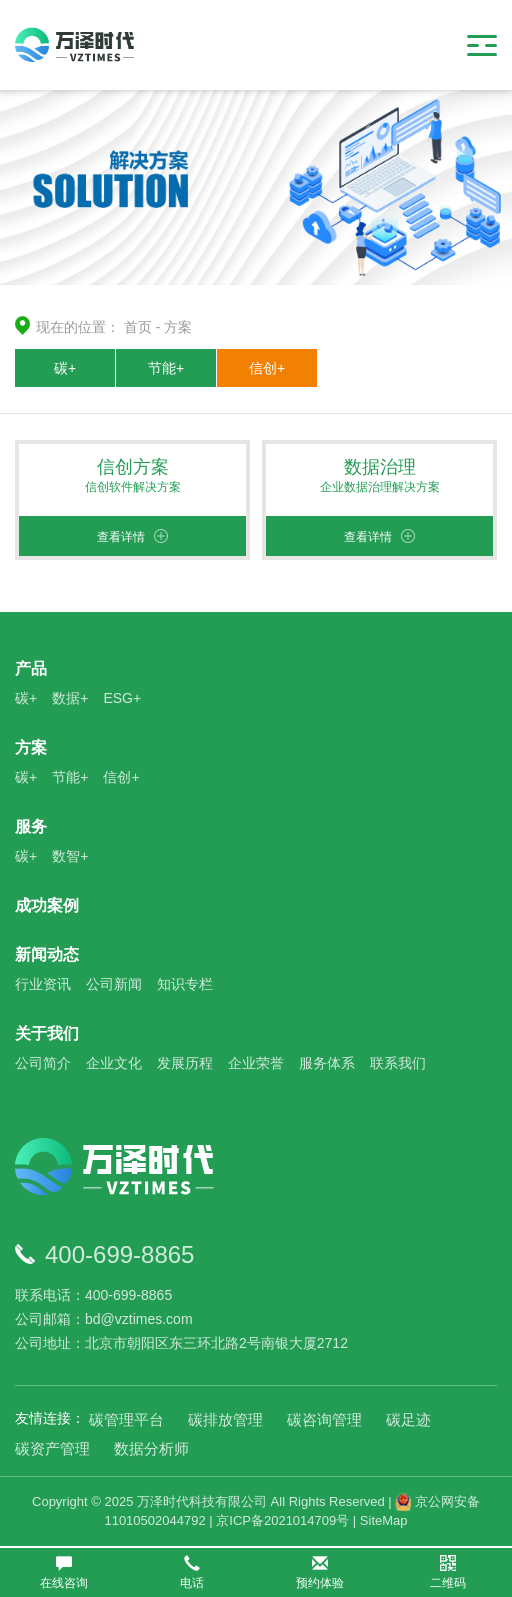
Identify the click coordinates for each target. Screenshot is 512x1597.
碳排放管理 (225, 1419)
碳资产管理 (52, 1448)
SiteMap (384, 1520)
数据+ (70, 698)
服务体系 (327, 1063)
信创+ (267, 368)
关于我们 (47, 1033)
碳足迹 (408, 1419)
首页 (138, 327)
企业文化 (114, 1063)
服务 (31, 826)
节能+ (166, 368)
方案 (178, 327)
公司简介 (43, 1063)
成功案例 (47, 905)
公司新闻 (114, 984)
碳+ (65, 368)
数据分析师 (151, 1448)
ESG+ (122, 698)
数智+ (70, 856)
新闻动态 (47, 954)
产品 (31, 668)
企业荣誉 (256, 1063)
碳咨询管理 (324, 1419)
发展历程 (185, 1063)
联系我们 (398, 1063)
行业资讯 (43, 984)
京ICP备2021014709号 (282, 1520)
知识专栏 (185, 984)
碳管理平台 (126, 1419)
